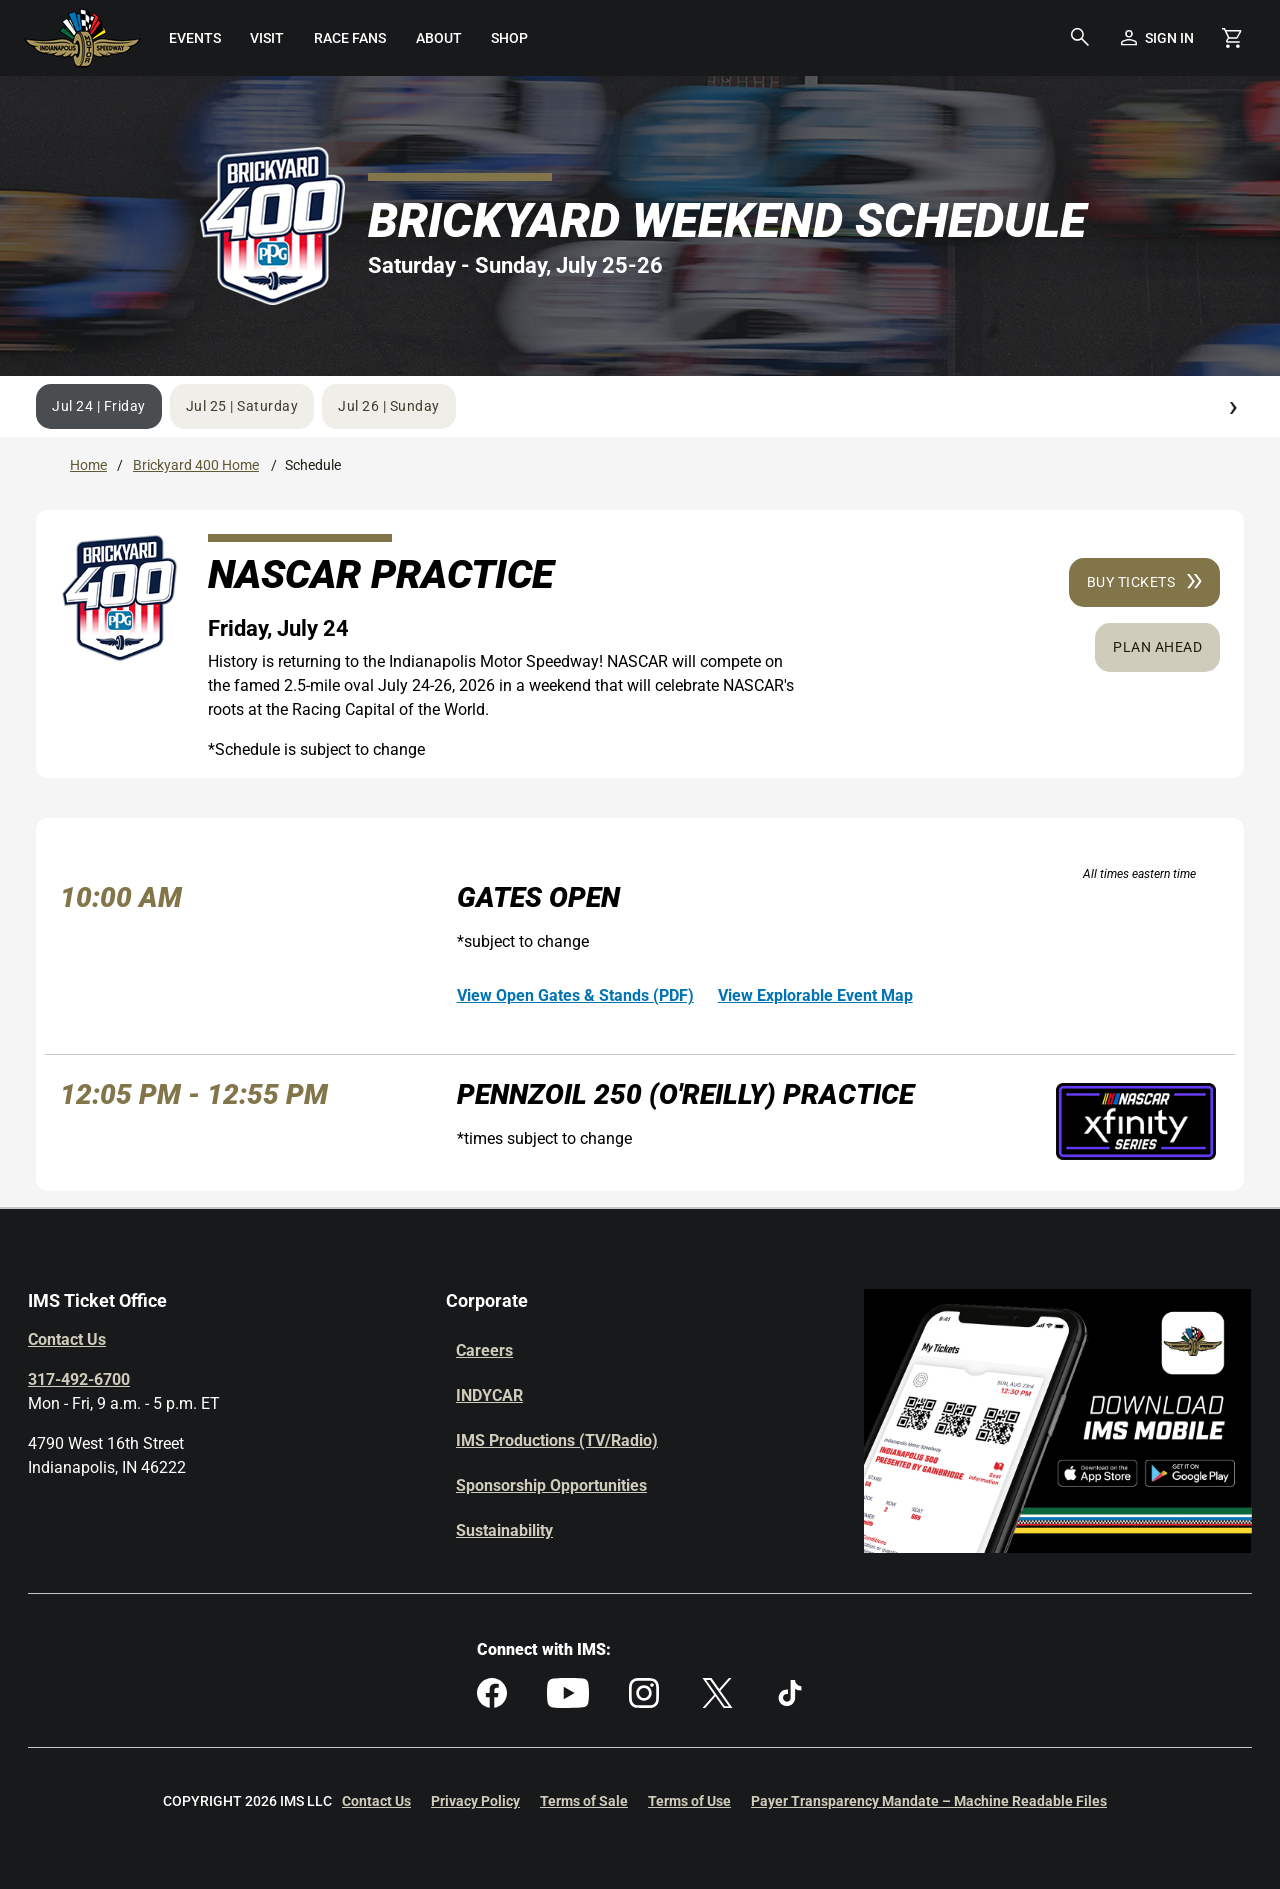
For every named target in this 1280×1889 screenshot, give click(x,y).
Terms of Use (689, 1801)
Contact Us (67, 1339)
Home (88, 465)
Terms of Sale (584, 1801)
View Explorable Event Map (815, 995)
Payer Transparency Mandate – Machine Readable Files (929, 1801)
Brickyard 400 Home (196, 465)
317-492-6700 (79, 1379)
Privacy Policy (475, 1801)
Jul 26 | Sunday (389, 406)
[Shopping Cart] (1232, 38)
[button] (1080, 38)
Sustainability (504, 1530)
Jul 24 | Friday (99, 406)
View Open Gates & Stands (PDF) (575, 995)
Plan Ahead (1157, 647)
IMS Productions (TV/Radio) (557, 1440)
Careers (484, 1350)
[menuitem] (195, 38)
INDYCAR (489, 1395)
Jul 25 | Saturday (242, 406)
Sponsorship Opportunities (551, 1485)
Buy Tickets (1144, 582)
